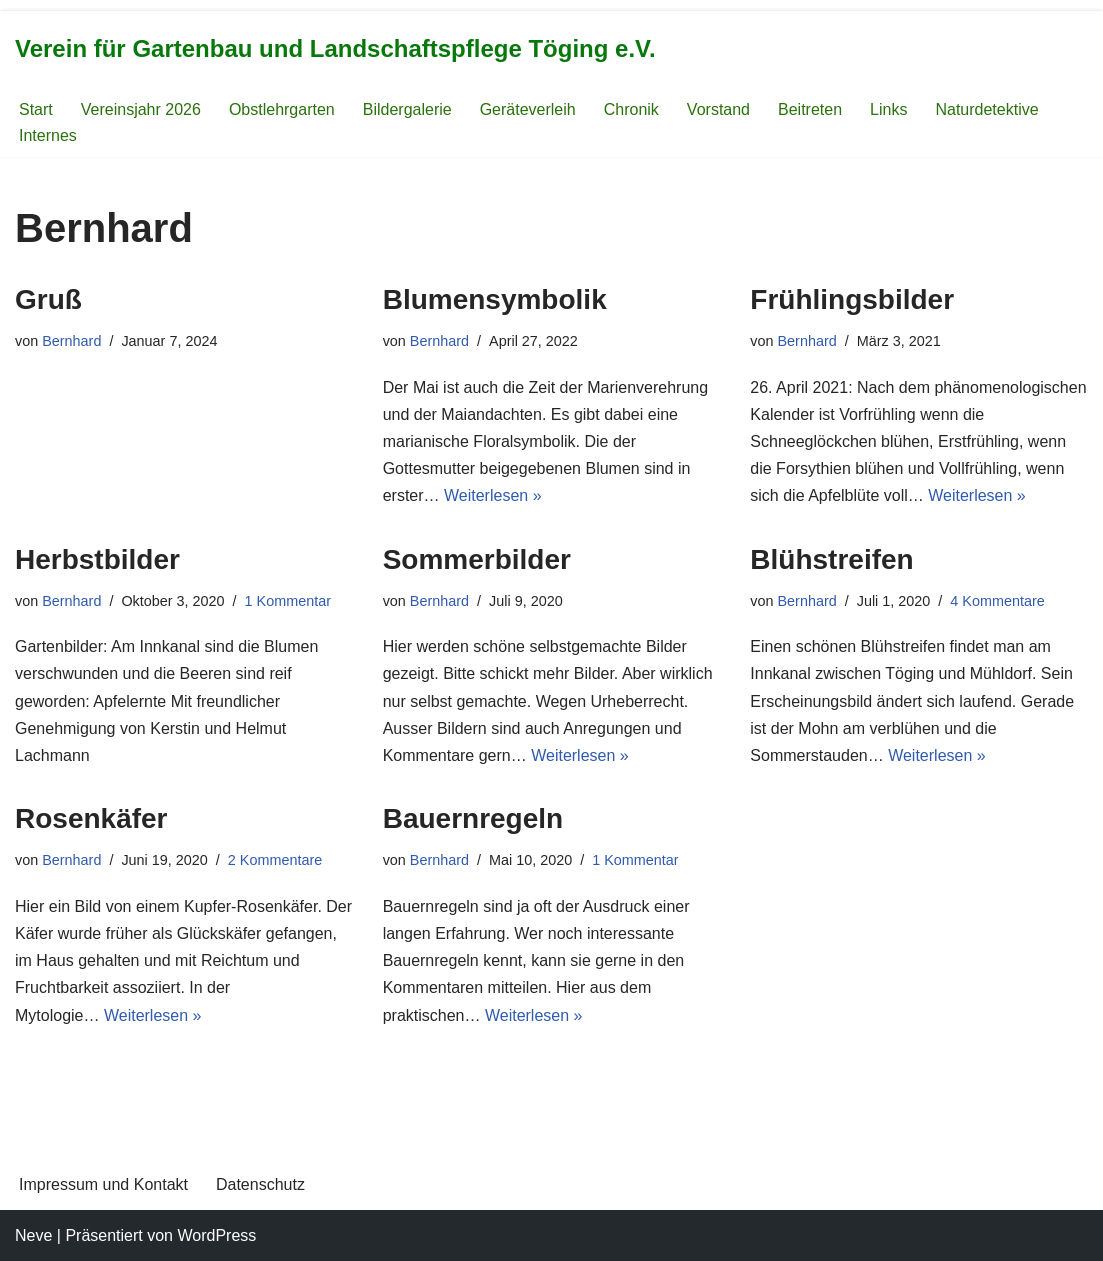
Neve (33, 1235)
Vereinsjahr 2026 (141, 109)
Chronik (631, 109)
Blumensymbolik (495, 299)
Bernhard (71, 341)
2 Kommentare (275, 860)
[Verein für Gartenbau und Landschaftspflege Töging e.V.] (335, 49)
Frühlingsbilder (852, 299)
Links (888, 109)
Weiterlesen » (493, 495)
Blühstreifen (831, 559)
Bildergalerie (407, 109)
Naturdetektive (986, 109)
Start (36, 109)
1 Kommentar (288, 601)
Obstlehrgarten (282, 109)
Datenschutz (260, 1184)
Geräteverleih (528, 109)
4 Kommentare (997, 601)
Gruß (48, 299)
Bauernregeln (473, 818)
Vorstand (718, 109)
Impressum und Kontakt (103, 1184)
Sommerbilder (477, 559)
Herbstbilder (97, 559)
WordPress (216, 1235)
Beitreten (810, 109)
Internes (48, 135)
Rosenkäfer (91, 818)
